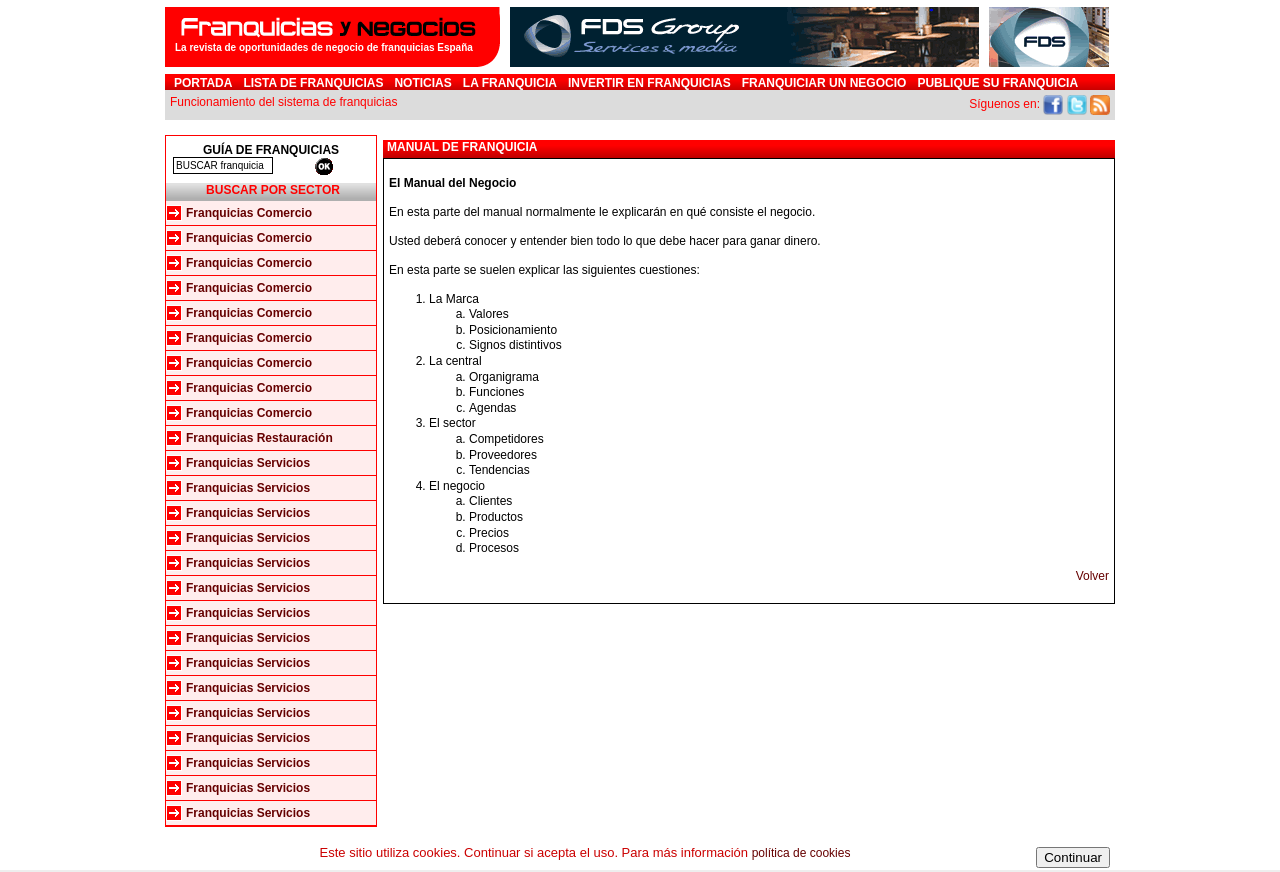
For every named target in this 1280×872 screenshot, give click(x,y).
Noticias (422, 83)
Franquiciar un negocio (824, 83)
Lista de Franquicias (313, 83)
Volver (1092, 576)
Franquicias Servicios (248, 463)
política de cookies (801, 853)
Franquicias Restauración (259, 438)
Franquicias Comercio (249, 213)
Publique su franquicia (997, 83)
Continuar (1073, 857)
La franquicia (510, 83)
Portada (203, 83)
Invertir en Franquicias (649, 83)
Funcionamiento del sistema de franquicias (283, 102)
